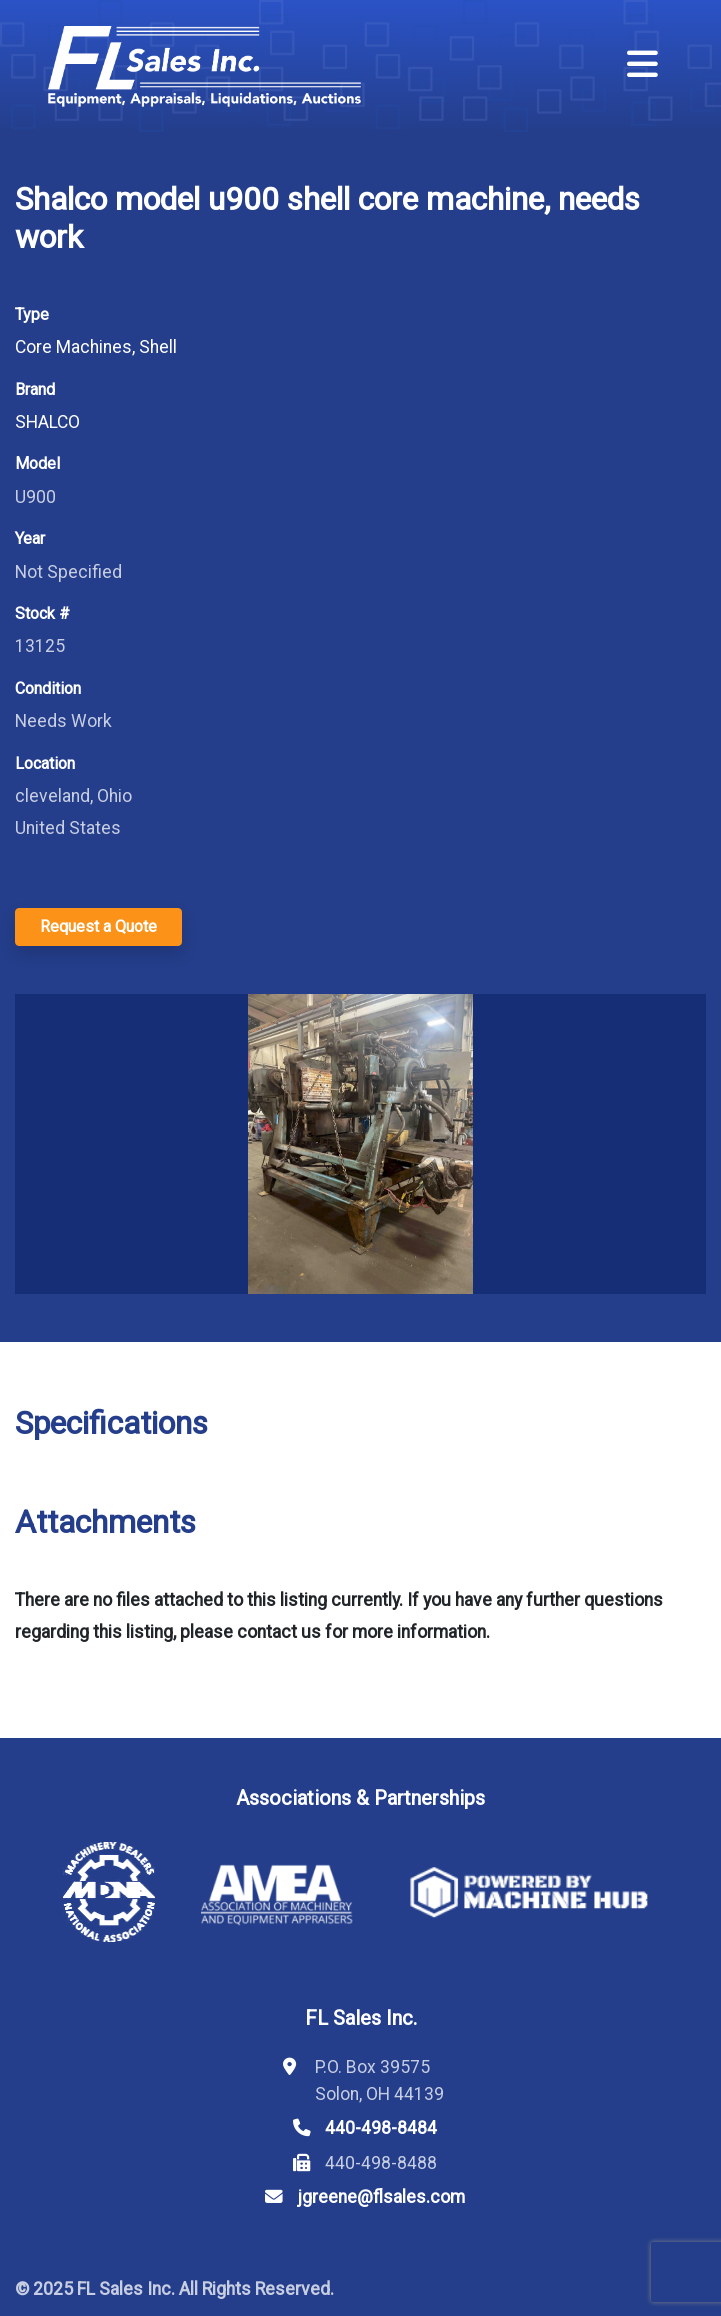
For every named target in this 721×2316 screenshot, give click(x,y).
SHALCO (47, 422)
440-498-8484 (381, 2128)
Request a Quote (98, 926)
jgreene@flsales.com (381, 2197)
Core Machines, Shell (96, 347)
